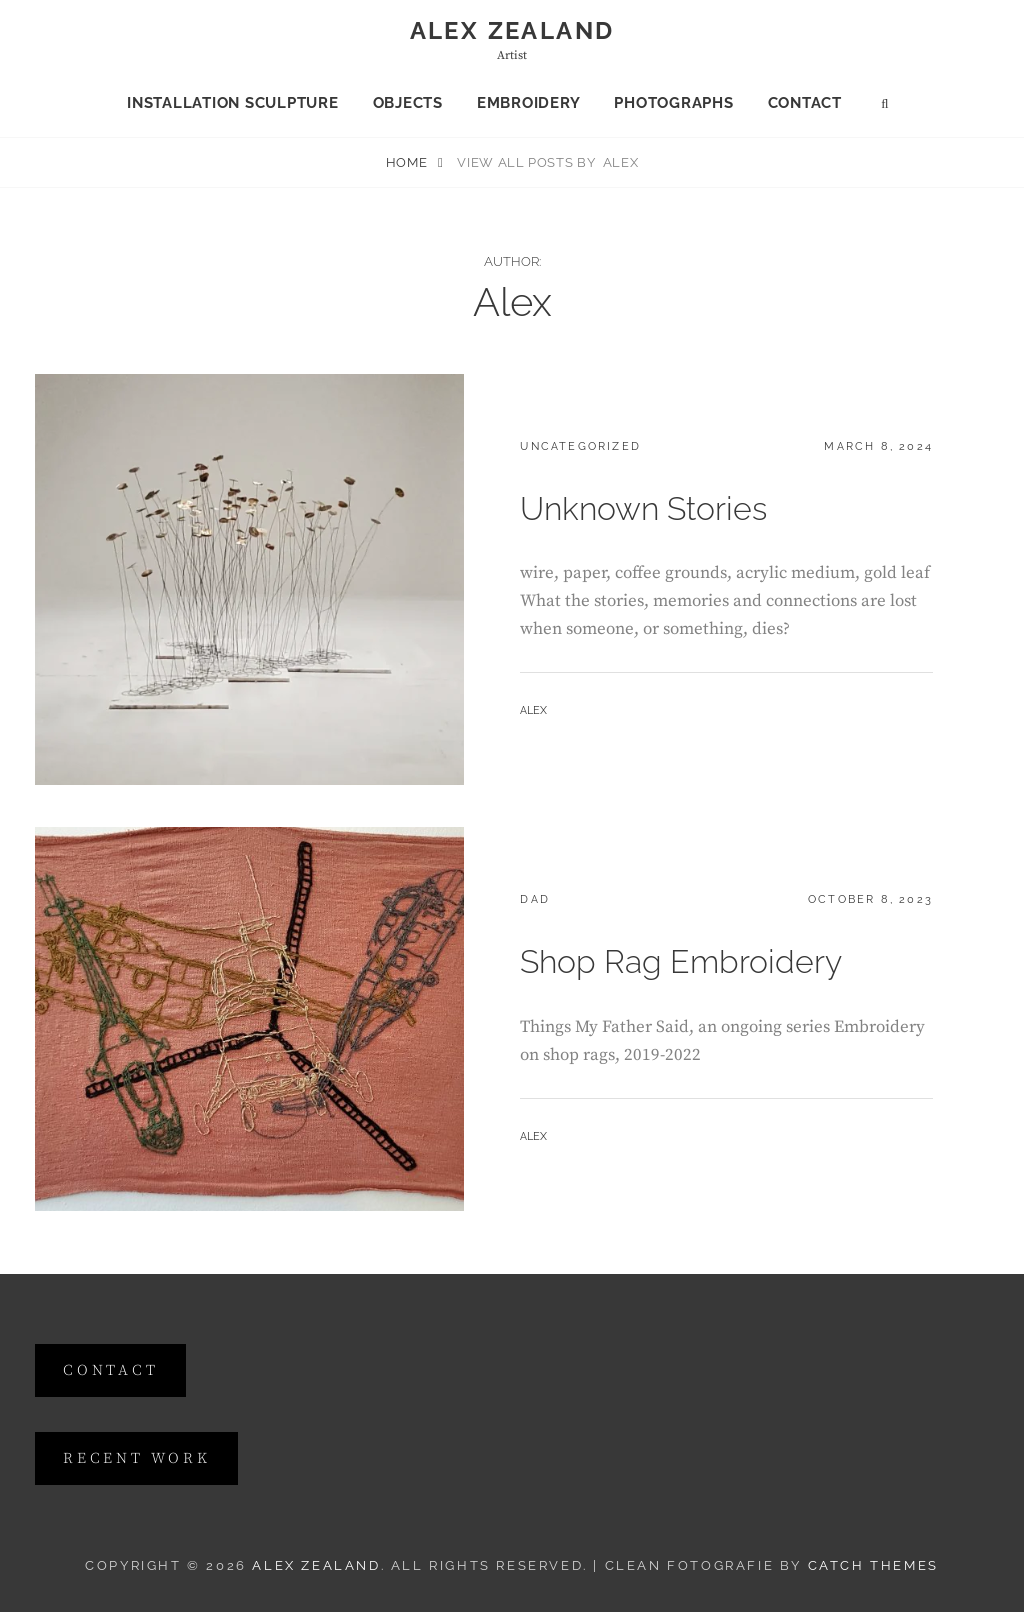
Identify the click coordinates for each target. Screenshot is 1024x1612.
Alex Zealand (512, 30)
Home (408, 162)
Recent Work (136, 1458)
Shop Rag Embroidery (681, 961)
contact (110, 1370)
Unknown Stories (643, 508)
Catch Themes (873, 1565)
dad (535, 899)
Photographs (673, 103)
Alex (533, 710)
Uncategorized (580, 446)
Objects (408, 103)
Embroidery (529, 103)
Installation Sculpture (233, 103)
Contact (805, 103)
